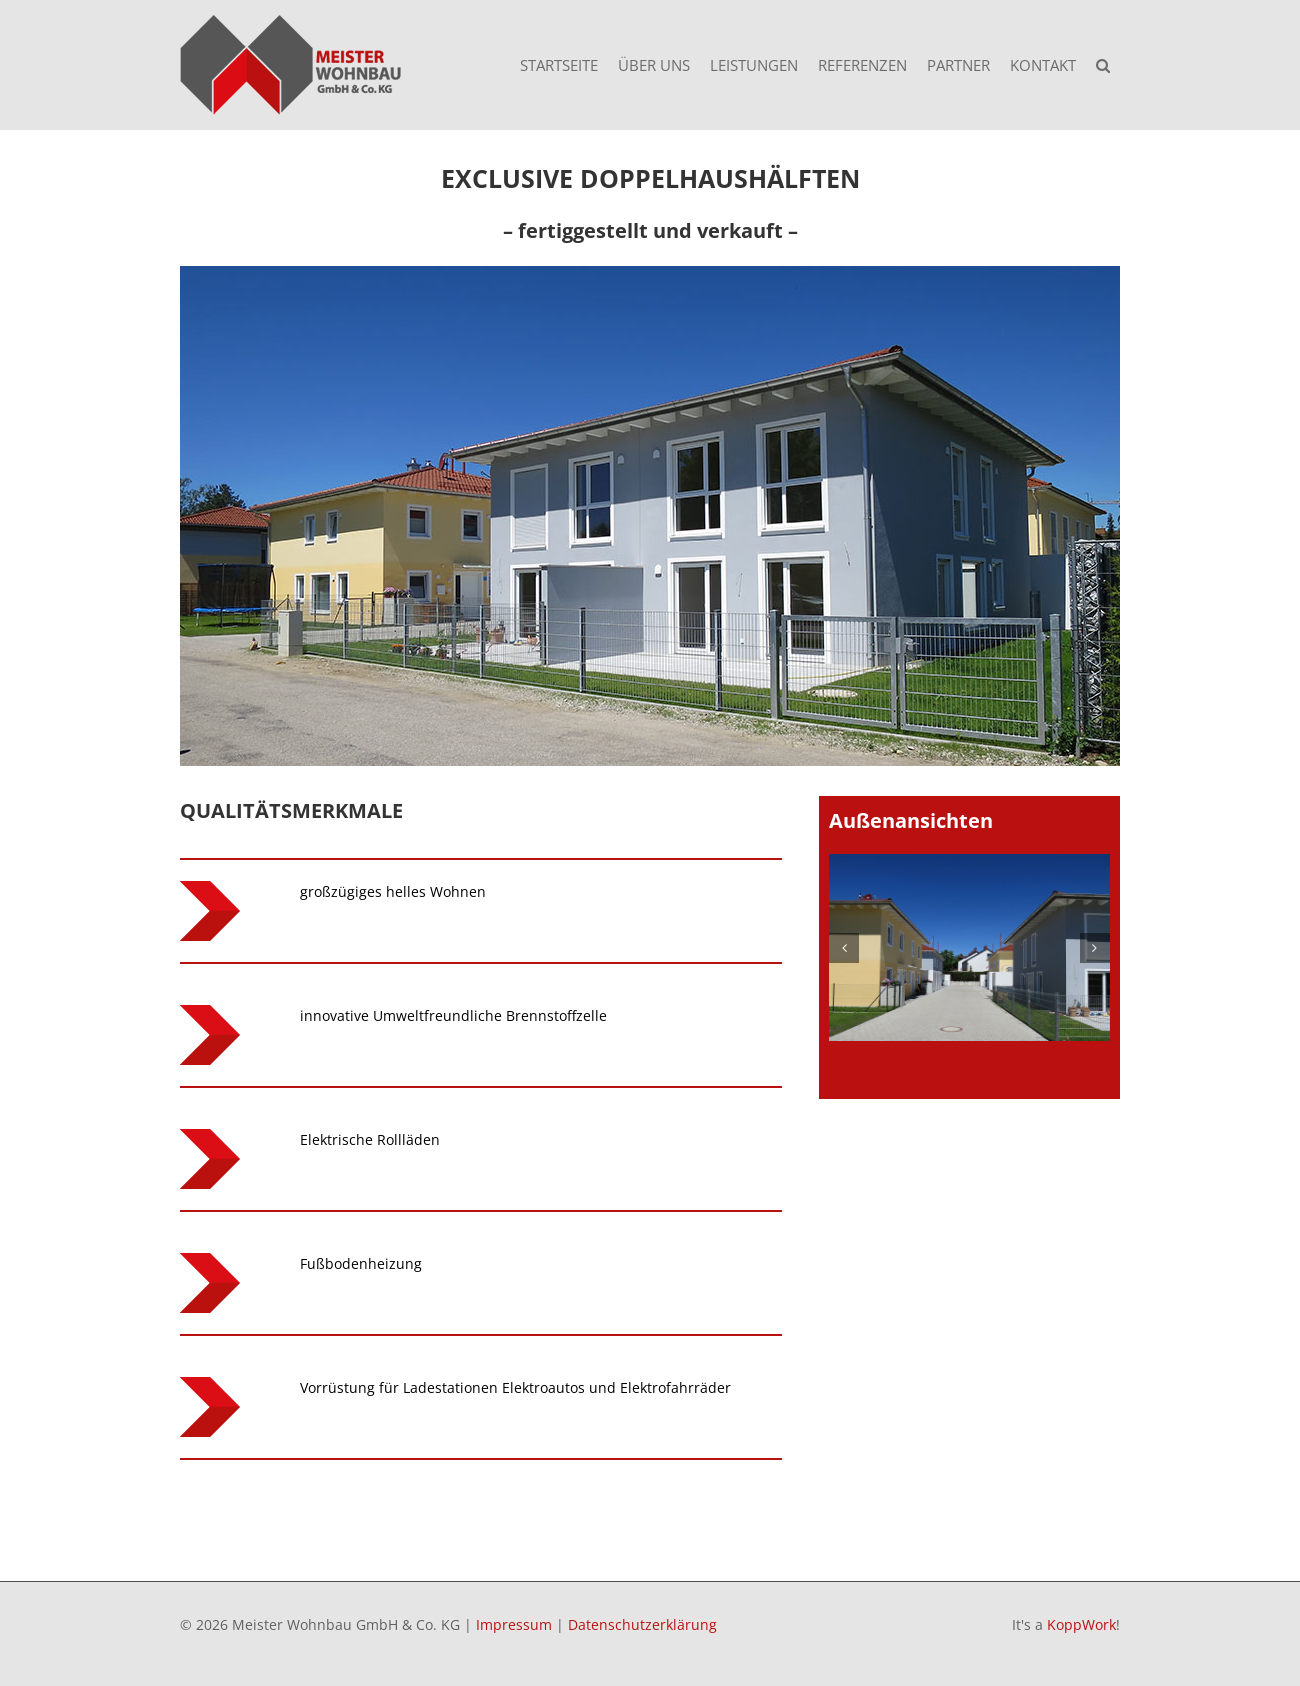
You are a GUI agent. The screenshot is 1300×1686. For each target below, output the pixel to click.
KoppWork (1081, 1624)
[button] (1103, 65)
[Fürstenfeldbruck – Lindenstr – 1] (969, 947)
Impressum (514, 1624)
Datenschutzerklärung (642, 1624)
